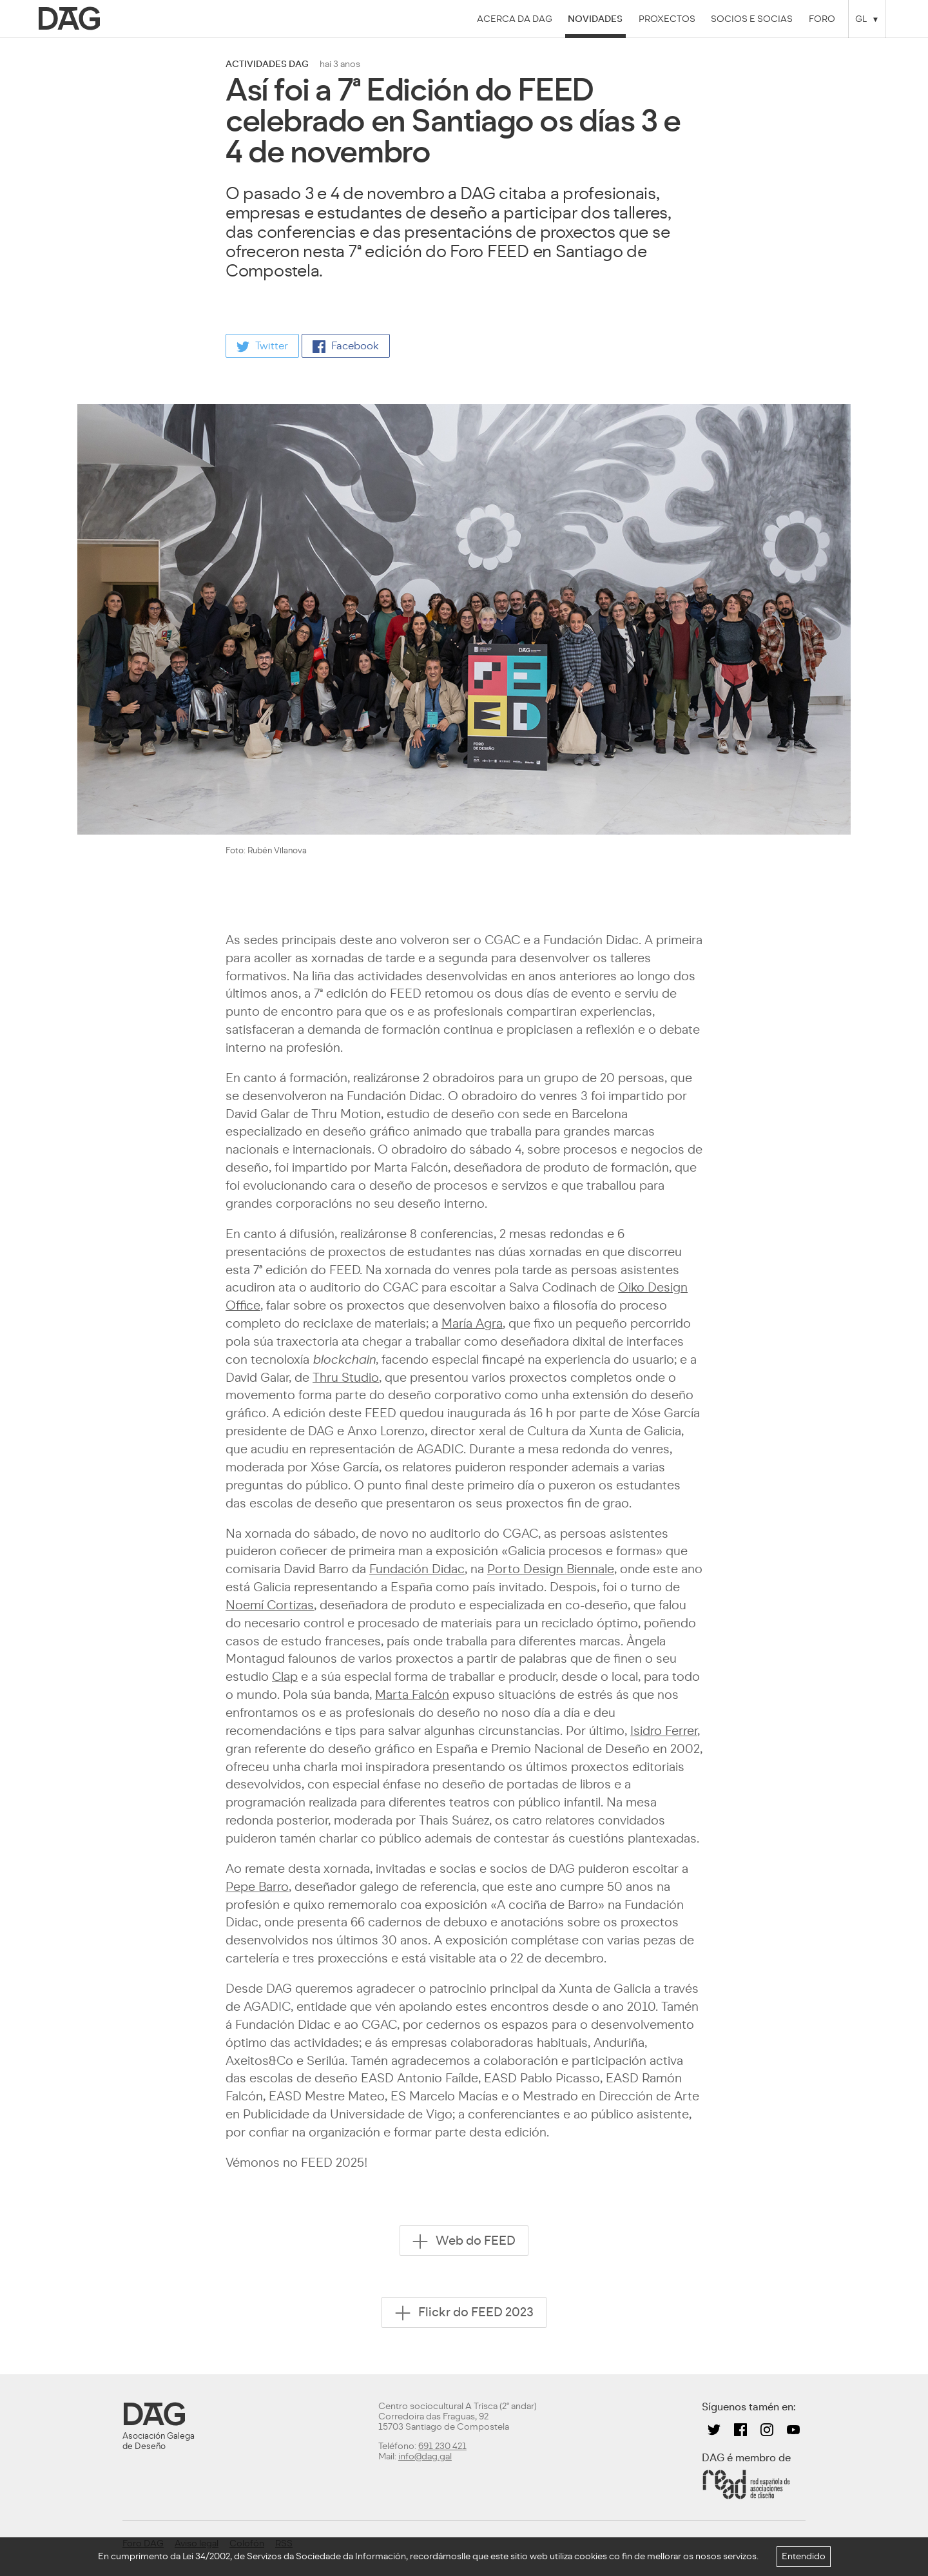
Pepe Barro (257, 1886)
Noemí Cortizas (270, 1605)
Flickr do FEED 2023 (464, 2313)
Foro (822, 18)
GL (861, 18)
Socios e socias (752, 18)
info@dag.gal (425, 2456)
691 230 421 (442, 2446)
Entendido (804, 2556)
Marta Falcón (412, 1694)
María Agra (472, 1323)
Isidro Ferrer (663, 1730)
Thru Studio (346, 1377)
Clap (285, 1676)
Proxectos (667, 18)
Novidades (595, 18)
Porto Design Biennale (550, 1569)
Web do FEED (464, 2241)
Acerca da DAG (514, 18)
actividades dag (267, 64)
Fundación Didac (417, 1569)
